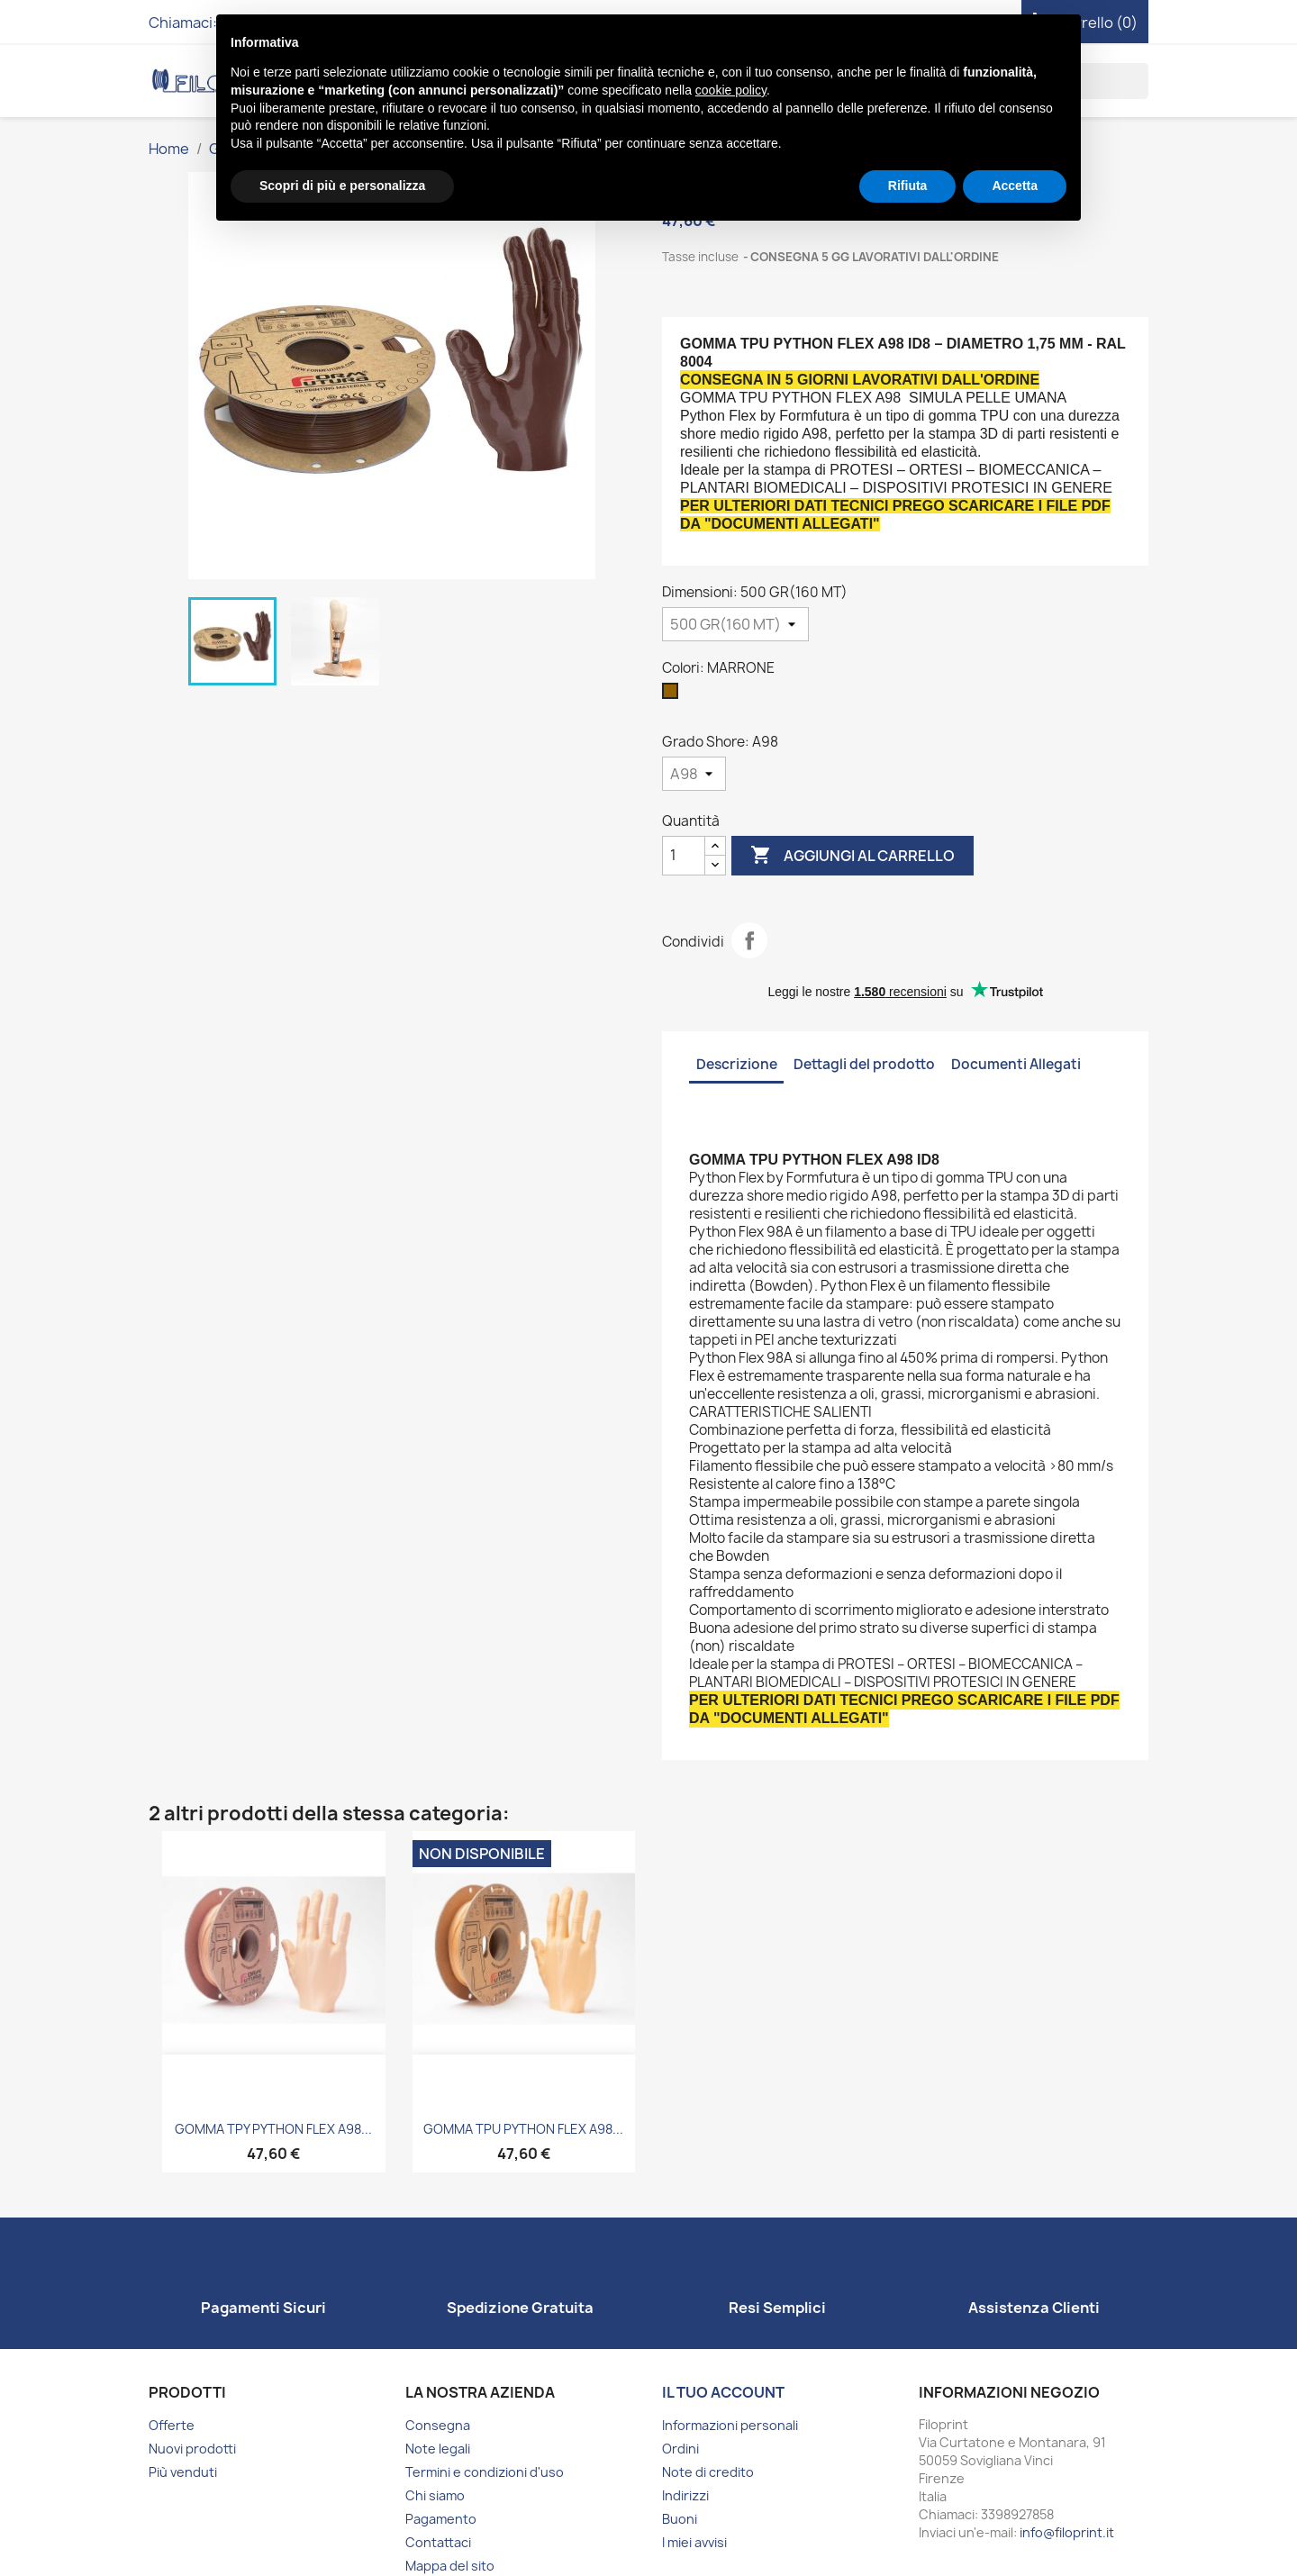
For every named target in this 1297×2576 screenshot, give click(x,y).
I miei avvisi (694, 2542)
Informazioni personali (730, 2425)
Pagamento (440, 2518)
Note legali (437, 2448)
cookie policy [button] (730, 90)
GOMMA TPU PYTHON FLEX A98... (523, 2128)
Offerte (172, 2425)
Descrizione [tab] (736, 1064)
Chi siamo (435, 2495)
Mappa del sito (449, 2565)
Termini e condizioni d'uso (484, 2472)
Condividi (749, 940)
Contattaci (438, 2542)
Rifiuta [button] (908, 185)
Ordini (680, 2448)
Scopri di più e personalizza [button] (342, 185)
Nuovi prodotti (192, 2448)
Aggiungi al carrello (852, 855)
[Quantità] (683, 855)
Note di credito (708, 2472)
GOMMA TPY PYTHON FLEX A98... (273, 2128)
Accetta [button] (1015, 185)
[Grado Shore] (694, 774)
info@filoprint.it (1067, 2532)
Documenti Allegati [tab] (1016, 1064)
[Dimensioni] (735, 624)
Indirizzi (685, 2495)
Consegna (437, 2425)
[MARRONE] (673, 695)
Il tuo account (723, 2392)
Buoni (679, 2518)
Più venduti (183, 2472)
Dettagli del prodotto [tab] (864, 1064)
